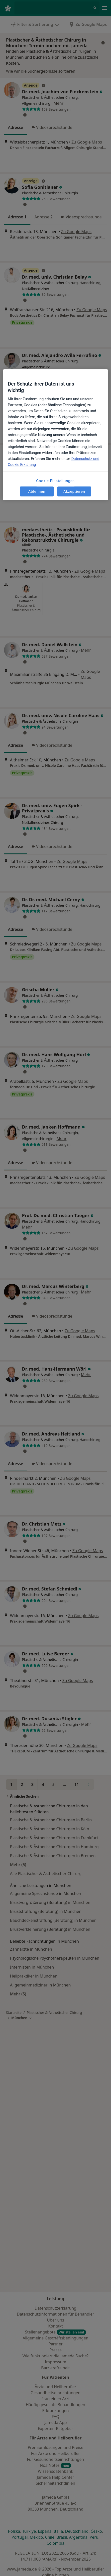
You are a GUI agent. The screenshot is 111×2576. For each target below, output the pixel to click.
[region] (55, 434)
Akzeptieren (74, 491)
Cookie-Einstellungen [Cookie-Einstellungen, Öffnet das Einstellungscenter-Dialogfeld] (55, 481)
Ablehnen (36, 491)
